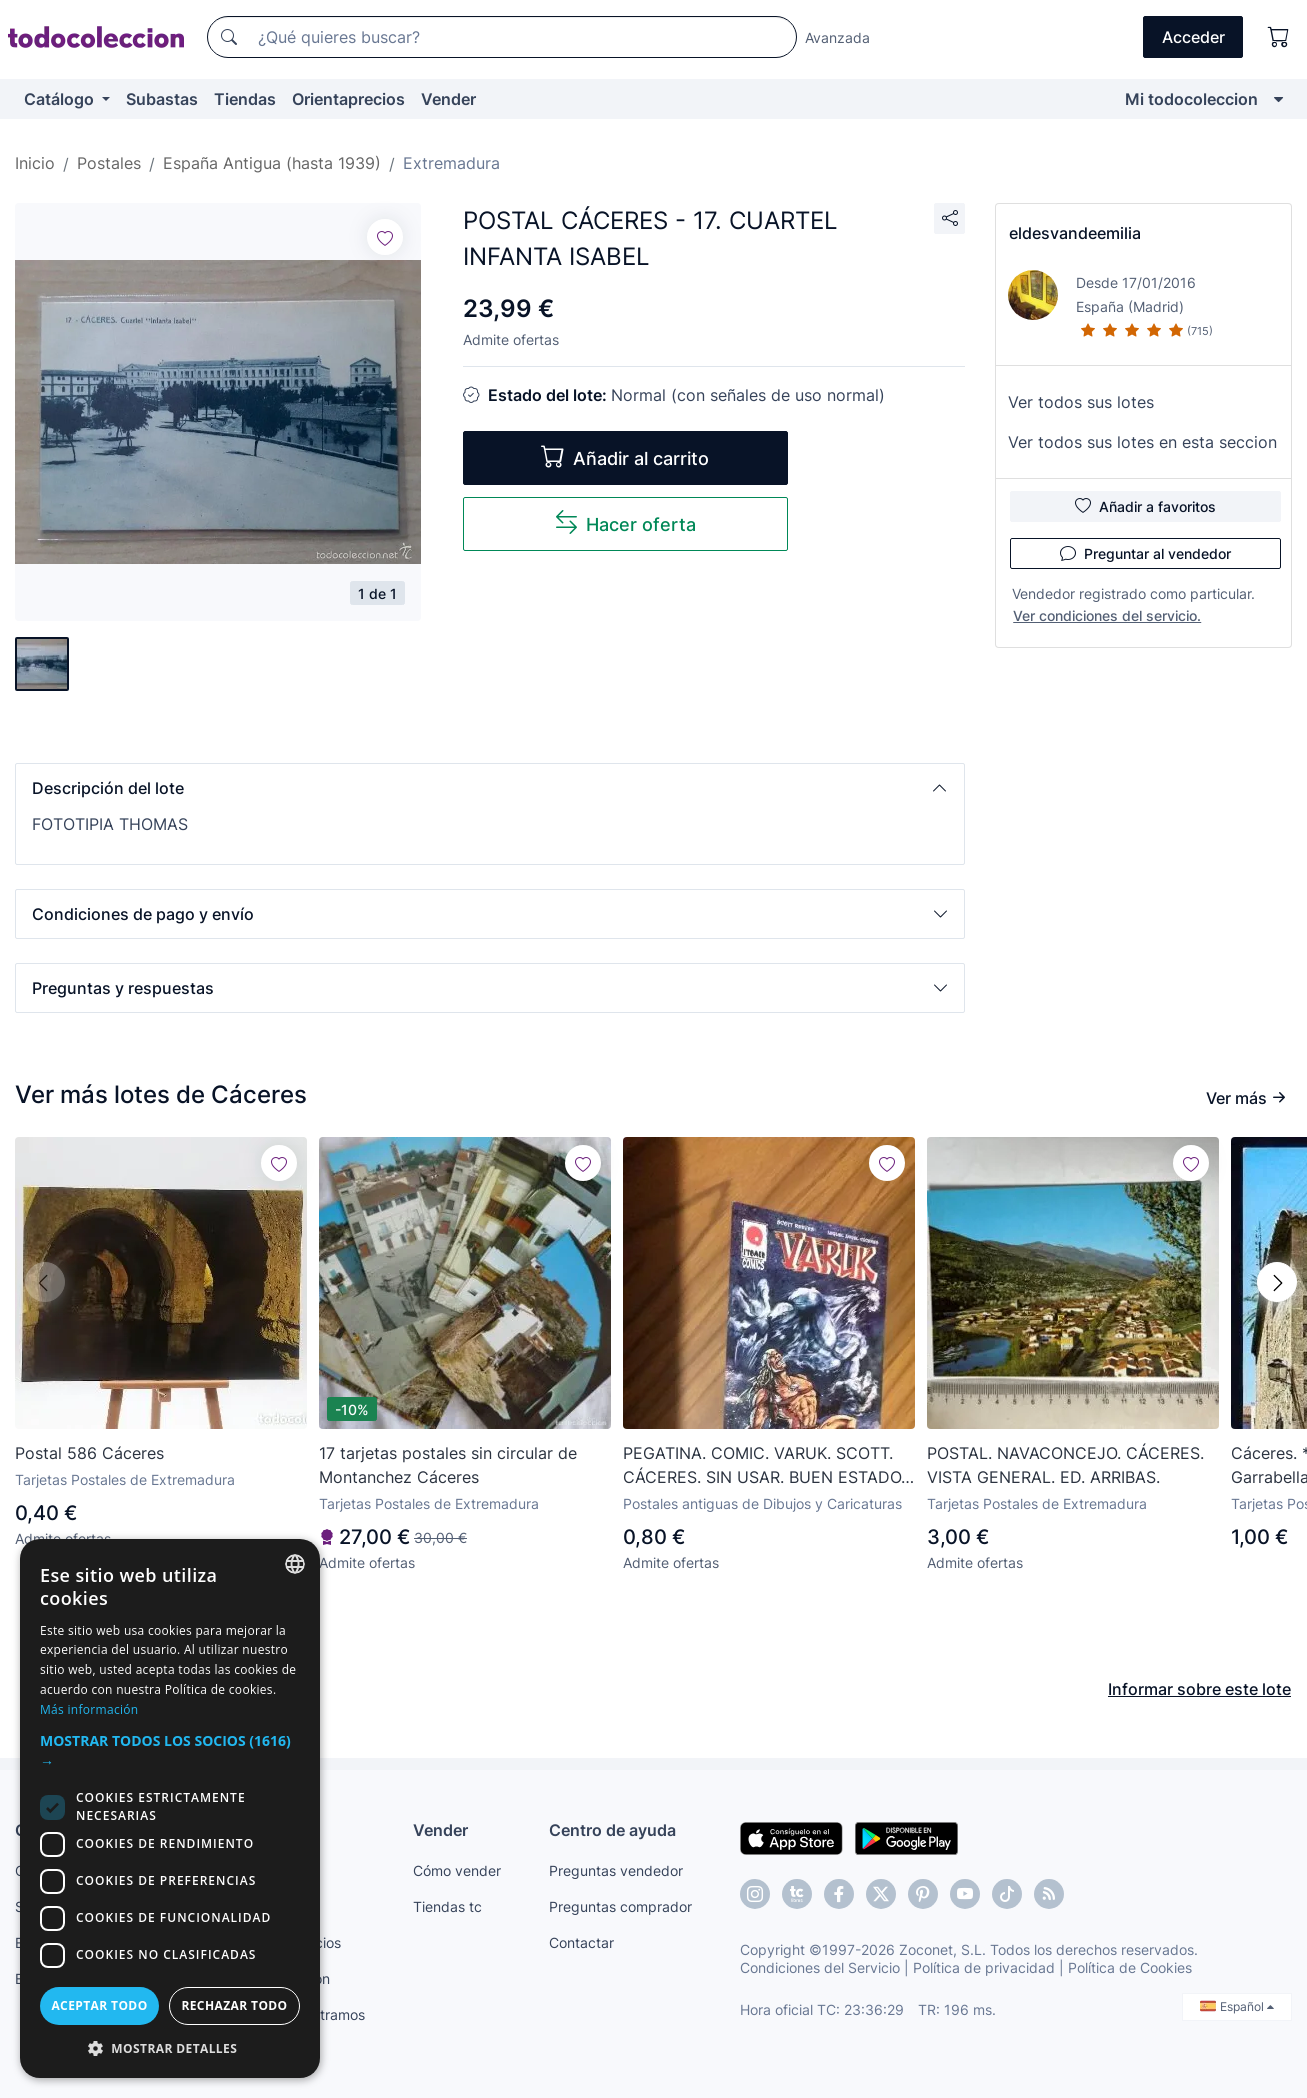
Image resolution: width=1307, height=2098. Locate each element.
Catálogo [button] (61, 99)
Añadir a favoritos (1145, 506)
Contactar (581, 1942)
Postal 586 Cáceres (89, 1453)
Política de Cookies (1130, 1967)
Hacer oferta (625, 522)
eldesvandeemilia (1075, 233)
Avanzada (837, 37)
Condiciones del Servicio (820, 1967)
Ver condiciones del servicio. (1107, 615)
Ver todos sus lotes (1081, 402)
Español (1237, 2006)
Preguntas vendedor (616, 1870)
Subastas (162, 99)
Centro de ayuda (612, 1830)
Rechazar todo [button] (234, 2005)
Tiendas (245, 99)
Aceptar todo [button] (99, 2005)
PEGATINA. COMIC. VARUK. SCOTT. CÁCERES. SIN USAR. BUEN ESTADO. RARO (764, 1466)
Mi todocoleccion (1191, 99)
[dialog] (170, 1808)
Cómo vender (457, 1870)
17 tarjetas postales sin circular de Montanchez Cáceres (448, 1465)
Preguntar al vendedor (1145, 553)
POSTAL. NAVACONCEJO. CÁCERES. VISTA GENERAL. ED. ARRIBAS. (1065, 1465)
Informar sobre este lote (1199, 1689)
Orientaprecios (348, 99)
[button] (490, 788)
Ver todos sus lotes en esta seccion (1142, 442)
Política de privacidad (984, 1967)
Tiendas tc (447, 1906)
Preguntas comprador (620, 1906)
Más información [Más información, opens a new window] (89, 1709)
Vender (448, 99)
